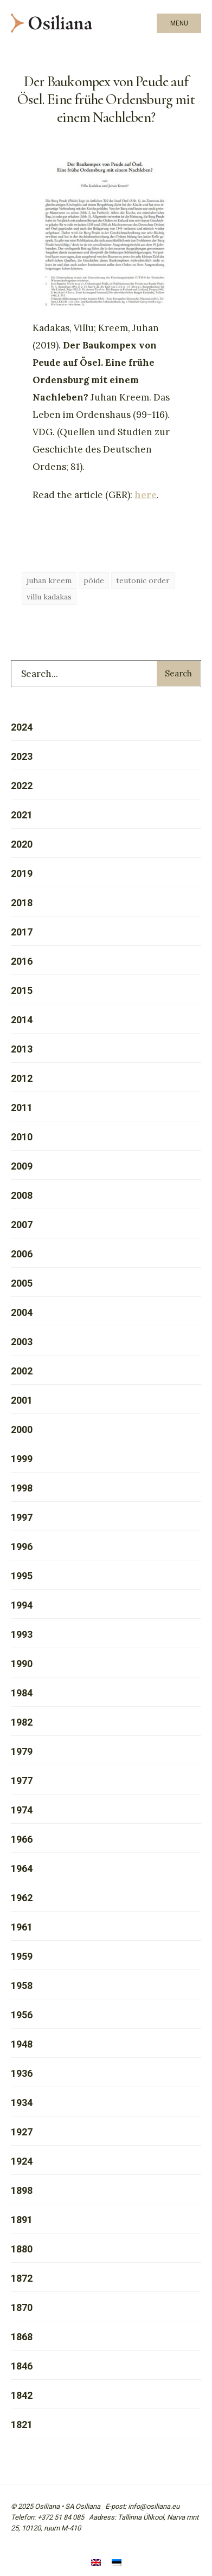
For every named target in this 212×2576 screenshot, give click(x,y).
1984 (22, 1693)
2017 (22, 932)
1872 (22, 2278)
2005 (22, 1283)
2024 (22, 727)
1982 (22, 1722)
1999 (22, 1458)
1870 (22, 2307)
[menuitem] (96, 2564)
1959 (22, 1956)
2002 (22, 1371)
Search (178, 673)
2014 (22, 1019)
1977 (22, 1780)
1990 (22, 1663)
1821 (22, 2424)
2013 (22, 1049)
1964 (22, 1868)
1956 (22, 2014)
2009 (22, 1166)
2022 (22, 785)
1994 (22, 1605)
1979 (22, 1751)
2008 (22, 1195)
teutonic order (143, 580)
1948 (22, 2044)
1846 (22, 2366)
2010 (22, 1136)
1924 (22, 2161)
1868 (22, 2336)
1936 (22, 2073)
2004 (22, 1312)
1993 (22, 1634)
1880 (22, 2249)
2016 (22, 961)
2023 (22, 756)
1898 (22, 2190)
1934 (22, 2102)
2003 (22, 1341)
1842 (22, 2395)
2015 (22, 990)
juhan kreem (49, 580)
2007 (22, 1224)
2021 (22, 815)
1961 (22, 1927)
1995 (22, 1575)
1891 (22, 2219)
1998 (22, 1488)
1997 (22, 1517)
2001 (22, 1400)
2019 (22, 873)
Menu (179, 23)
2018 (22, 902)
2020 (22, 844)
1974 (22, 1810)
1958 (22, 1985)
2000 (22, 1429)
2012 (22, 1078)
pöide (93, 580)
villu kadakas (49, 597)
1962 (22, 1897)
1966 (22, 1839)
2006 (22, 1254)
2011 (22, 1107)
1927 (22, 2132)
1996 (22, 1546)
